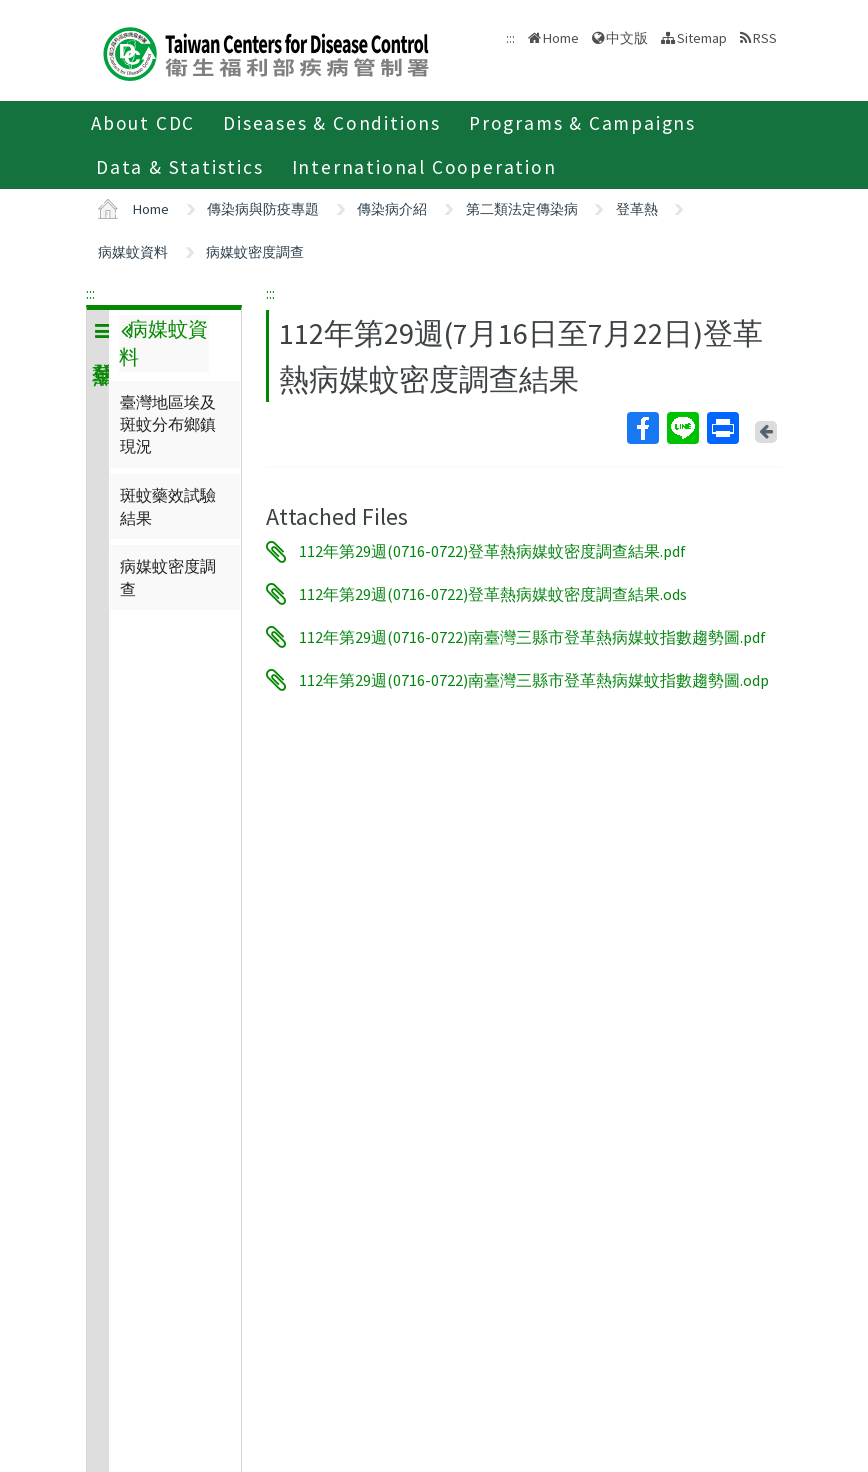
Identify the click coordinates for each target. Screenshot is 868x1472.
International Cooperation (424, 167)
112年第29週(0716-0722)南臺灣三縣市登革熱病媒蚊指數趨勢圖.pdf (532, 637)
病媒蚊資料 (133, 252)
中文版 (627, 38)
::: (90, 293)
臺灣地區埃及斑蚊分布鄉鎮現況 (168, 424)
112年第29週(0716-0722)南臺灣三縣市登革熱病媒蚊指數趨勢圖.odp (534, 680)
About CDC (143, 123)
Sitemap (702, 38)
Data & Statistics (180, 167)
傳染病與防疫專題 (263, 209)
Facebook (642, 428)
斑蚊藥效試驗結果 (168, 506)
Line (682, 428)
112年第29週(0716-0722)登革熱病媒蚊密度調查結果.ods (493, 594)
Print (722, 428)
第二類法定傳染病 (522, 209)
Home (561, 38)
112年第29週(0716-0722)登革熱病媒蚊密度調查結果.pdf (492, 552)
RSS (765, 38)
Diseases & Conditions (332, 123)
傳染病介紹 (392, 209)
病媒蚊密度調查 (255, 252)
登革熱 (637, 209)
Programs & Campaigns (582, 123)
